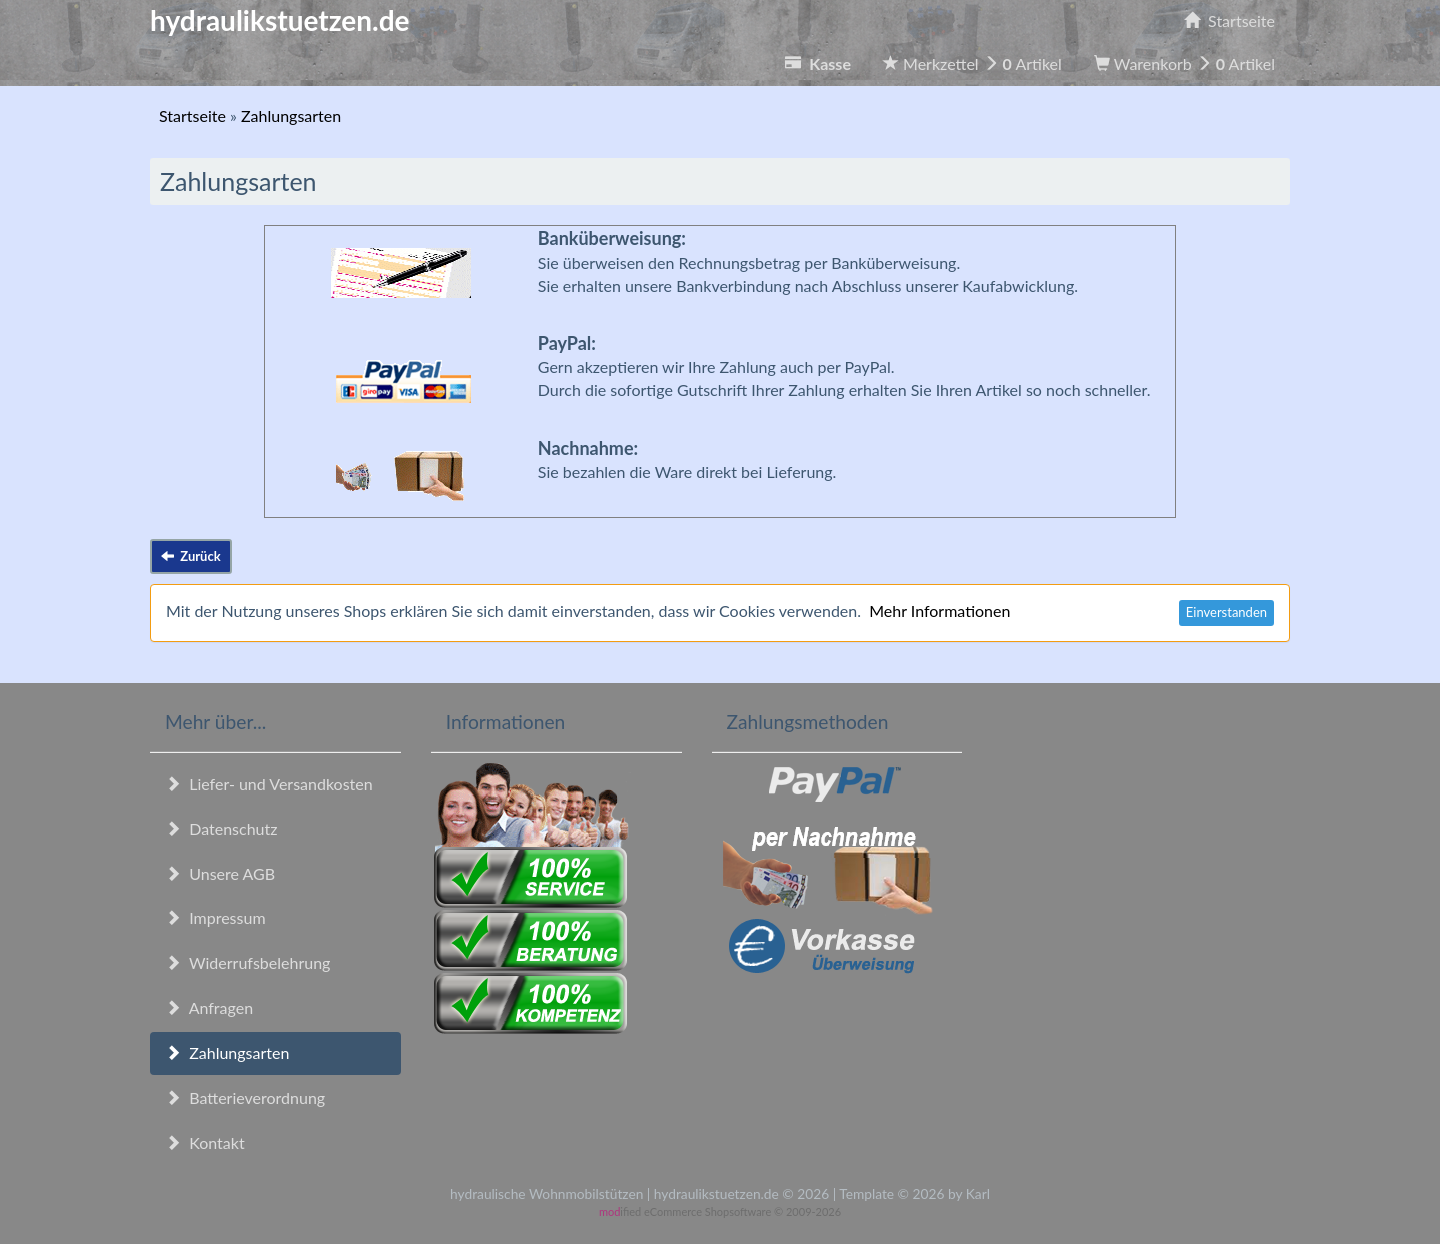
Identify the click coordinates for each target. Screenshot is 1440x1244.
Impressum (215, 917)
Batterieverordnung (245, 1097)
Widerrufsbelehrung (247, 962)
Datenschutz (221, 828)
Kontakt (205, 1142)
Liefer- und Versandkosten (269, 783)
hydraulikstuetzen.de (280, 20)
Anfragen (209, 1007)
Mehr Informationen (939, 610)
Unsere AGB (220, 873)
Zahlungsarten (227, 1052)
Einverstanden (1226, 612)
